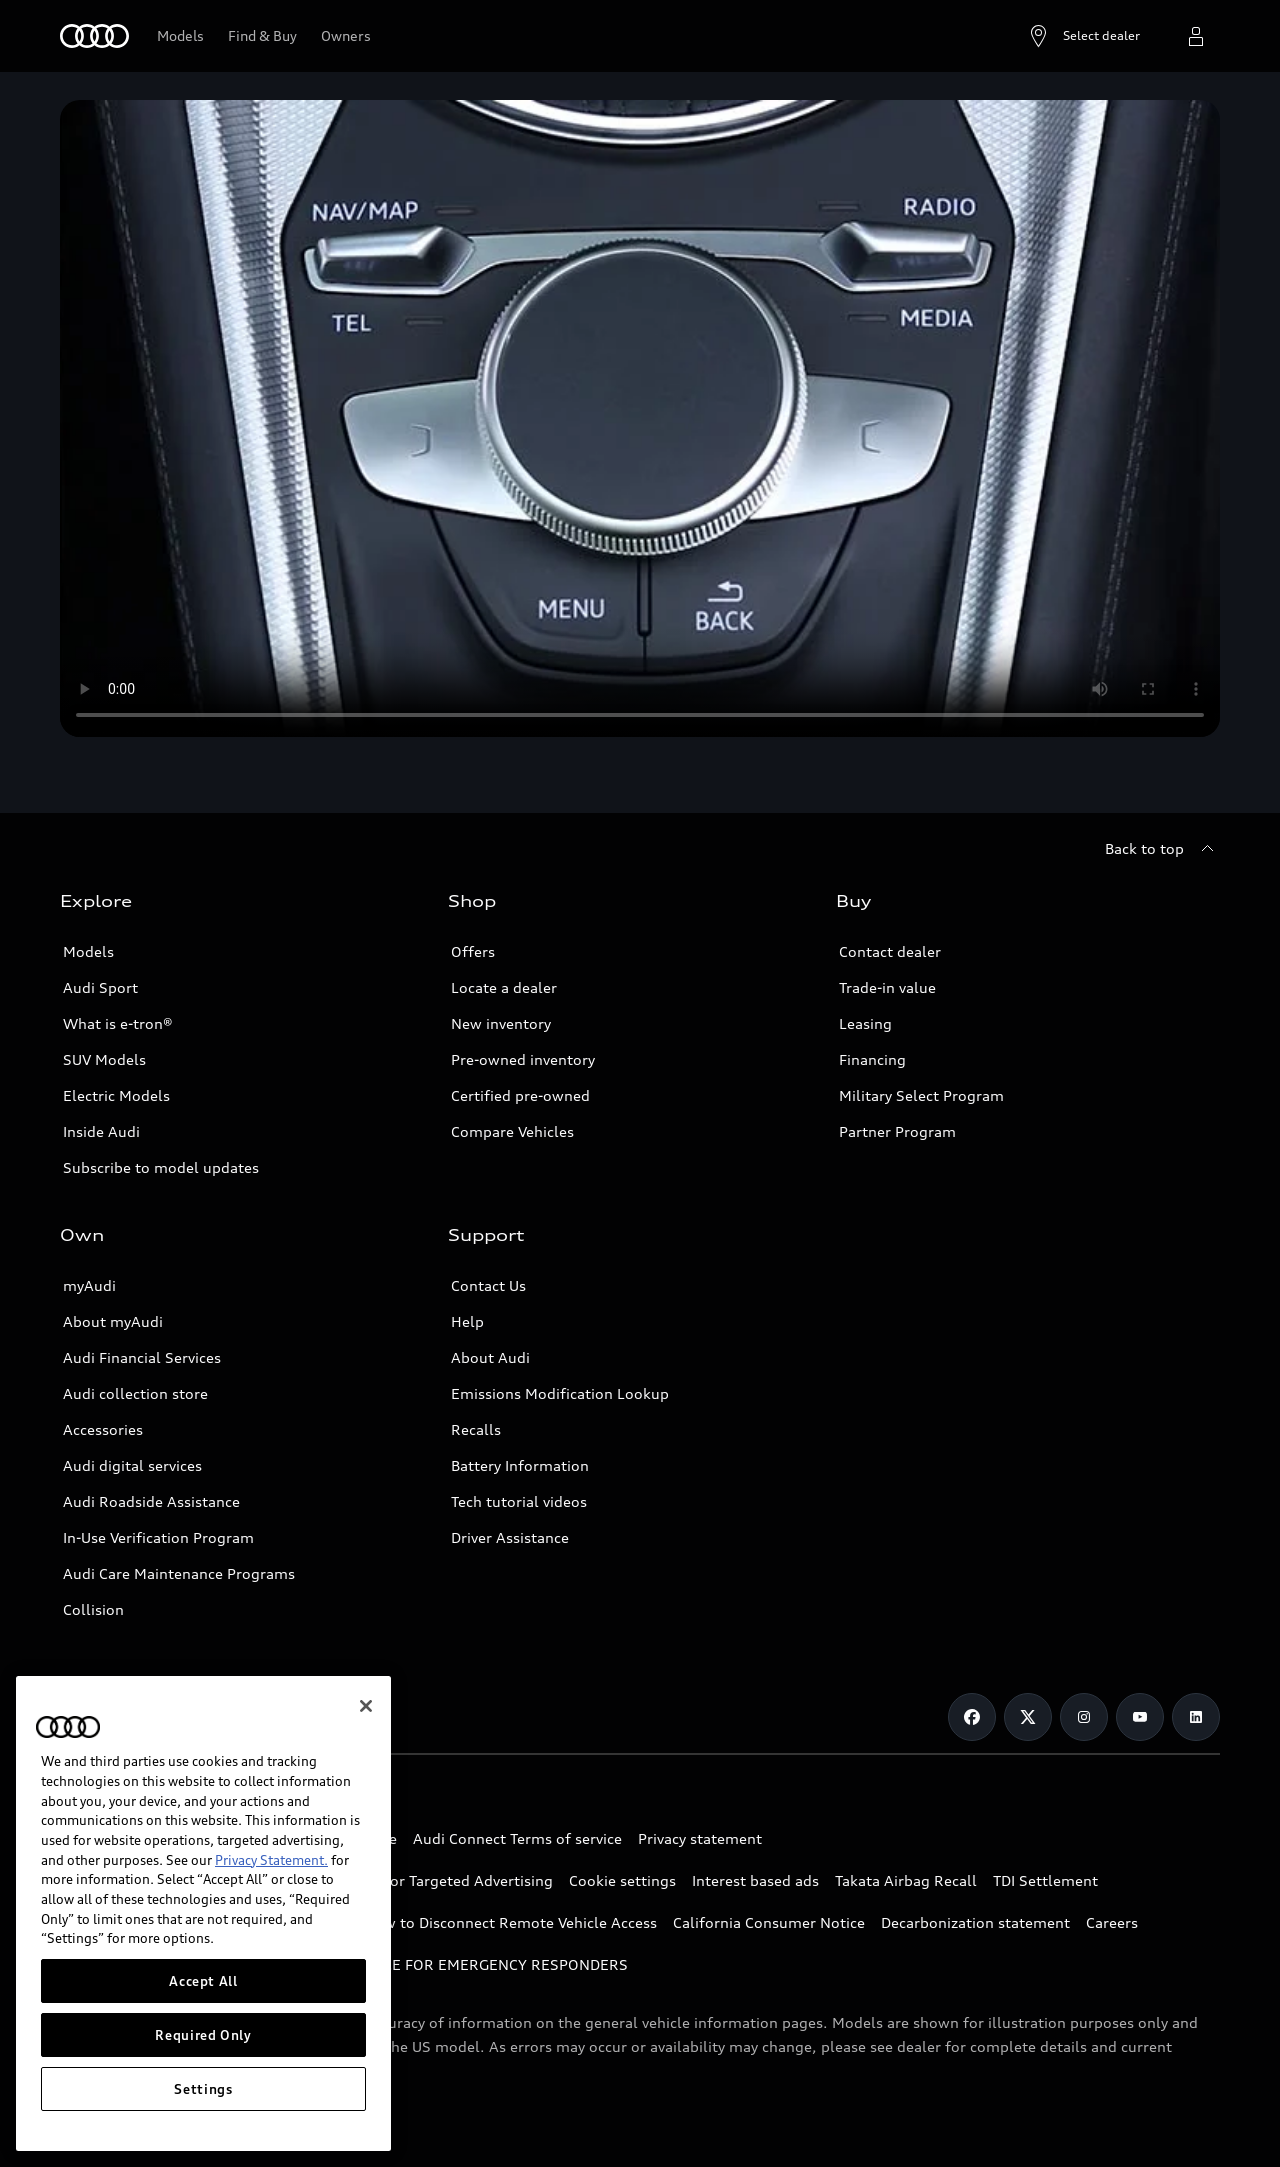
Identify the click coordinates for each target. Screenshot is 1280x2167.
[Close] (366, 1708)
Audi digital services (132, 1465)
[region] (203, 1915)
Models (88, 951)
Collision (93, 1609)
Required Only (203, 2037)
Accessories (103, 1429)
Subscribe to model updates (161, 1167)
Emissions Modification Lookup (560, 1393)
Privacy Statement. (271, 1862)
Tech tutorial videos (519, 1501)
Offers (473, 951)
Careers (1112, 1922)
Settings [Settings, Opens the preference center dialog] (203, 2091)
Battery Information (520, 1465)
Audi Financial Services (142, 1357)
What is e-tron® (118, 1023)
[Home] (94, 36)
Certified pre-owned (520, 1095)
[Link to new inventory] (262, 36)
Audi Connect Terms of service (517, 1838)
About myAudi (113, 1321)
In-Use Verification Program (158, 1537)
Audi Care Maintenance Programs (179, 1573)
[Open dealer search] (1083, 36)
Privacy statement (700, 1838)
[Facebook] (972, 1717)
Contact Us (488, 1285)
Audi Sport (100, 987)
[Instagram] (1084, 1717)
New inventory (501, 1023)
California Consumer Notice (769, 1922)
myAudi (89, 1285)
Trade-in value (887, 987)
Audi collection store (135, 1393)
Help (467, 1321)
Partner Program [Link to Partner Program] (897, 1131)
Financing (872, 1059)
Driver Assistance (510, 1537)
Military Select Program (921, 1095)
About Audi (490, 1357)
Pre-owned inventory (523, 1059)
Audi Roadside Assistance (151, 1501)
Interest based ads (755, 1880)
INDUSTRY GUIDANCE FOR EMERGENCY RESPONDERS (440, 1964)
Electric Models (116, 1095)
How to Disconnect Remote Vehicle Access (510, 1922)
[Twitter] (1028, 1717)
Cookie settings (622, 1880)
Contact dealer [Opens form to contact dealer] (890, 951)
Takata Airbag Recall (906, 1880)
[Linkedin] (1196, 1717)
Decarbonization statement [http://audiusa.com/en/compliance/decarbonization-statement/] (975, 1922)
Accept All (203, 1983)
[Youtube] (1140, 1717)
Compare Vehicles (512, 1131)
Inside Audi (101, 1131)
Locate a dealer (504, 987)
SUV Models (104, 1059)
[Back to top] (1162, 849)
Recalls (476, 1429)
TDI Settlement (1045, 1880)
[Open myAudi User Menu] (1196, 36)
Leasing (865, 1023)
